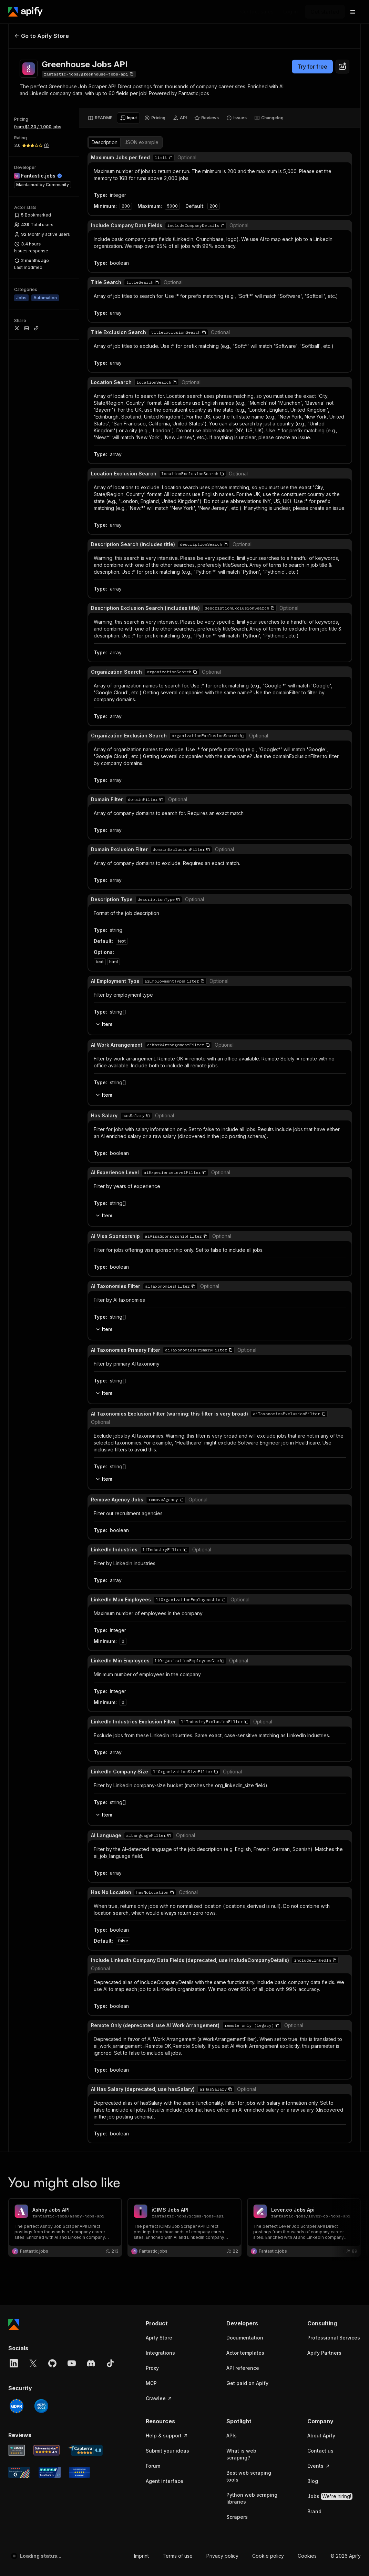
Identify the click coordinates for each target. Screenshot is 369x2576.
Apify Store (159, 525)
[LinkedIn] (13, 550)
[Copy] (89, 74)
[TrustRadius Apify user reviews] (50, 659)
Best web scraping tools (248, 663)
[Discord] (90, 550)
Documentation (244, 525)
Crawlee (159, 586)
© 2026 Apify (345, 743)
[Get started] (325, 12)
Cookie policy (268, 743)
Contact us (320, 638)
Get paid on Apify (247, 571)
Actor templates (245, 540)
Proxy (152, 556)
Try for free (312, 66)
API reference (242, 556)
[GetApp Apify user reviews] (16, 637)
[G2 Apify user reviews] (19, 659)
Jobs (329, 684)
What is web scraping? (241, 641)
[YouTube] (71, 550)
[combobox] (342, 66)
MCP (151, 571)
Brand (314, 699)
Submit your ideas (167, 638)
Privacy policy (222, 743)
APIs (231, 623)
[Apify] (25, 12)
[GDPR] (16, 593)
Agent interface (164, 669)
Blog (312, 669)
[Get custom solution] (257, 12)
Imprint (141, 743)
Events (318, 653)
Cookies (307, 743)
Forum (153, 653)
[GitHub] (52, 550)
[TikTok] (110, 550)
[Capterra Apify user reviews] (85, 637)
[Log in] (290, 12)
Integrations (160, 540)
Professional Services (333, 525)
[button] (172, 511)
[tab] (100, 117)
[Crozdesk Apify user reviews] (79, 659)
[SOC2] (41, 593)
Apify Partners (324, 540)
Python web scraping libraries (251, 686)
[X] (33, 550)
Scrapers (237, 704)
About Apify (321, 623)
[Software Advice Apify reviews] (46, 637)
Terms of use (178, 743)
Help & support (167, 623)
